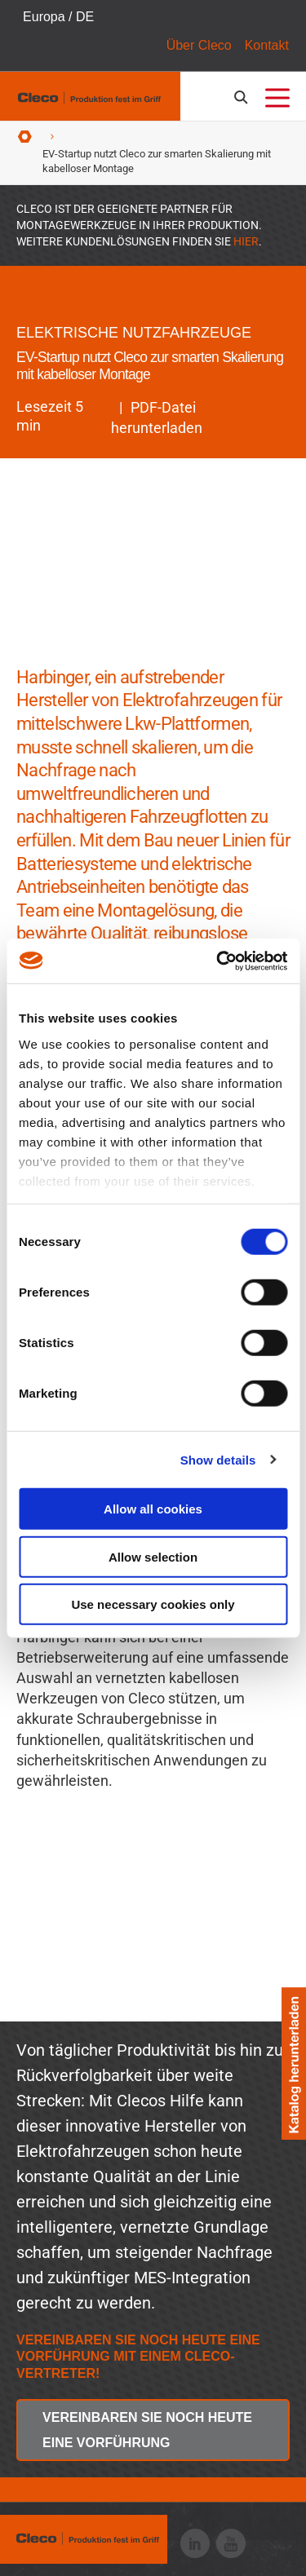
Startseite (25, 136)
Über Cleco (199, 45)
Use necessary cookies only (152, 1604)
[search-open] (243, 97)
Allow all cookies (153, 1509)
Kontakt (267, 45)
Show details (218, 1459)
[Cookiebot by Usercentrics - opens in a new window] (218, 960)
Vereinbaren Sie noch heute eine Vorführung (147, 2430)
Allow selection (153, 1556)
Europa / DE (58, 17)
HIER (246, 241)
